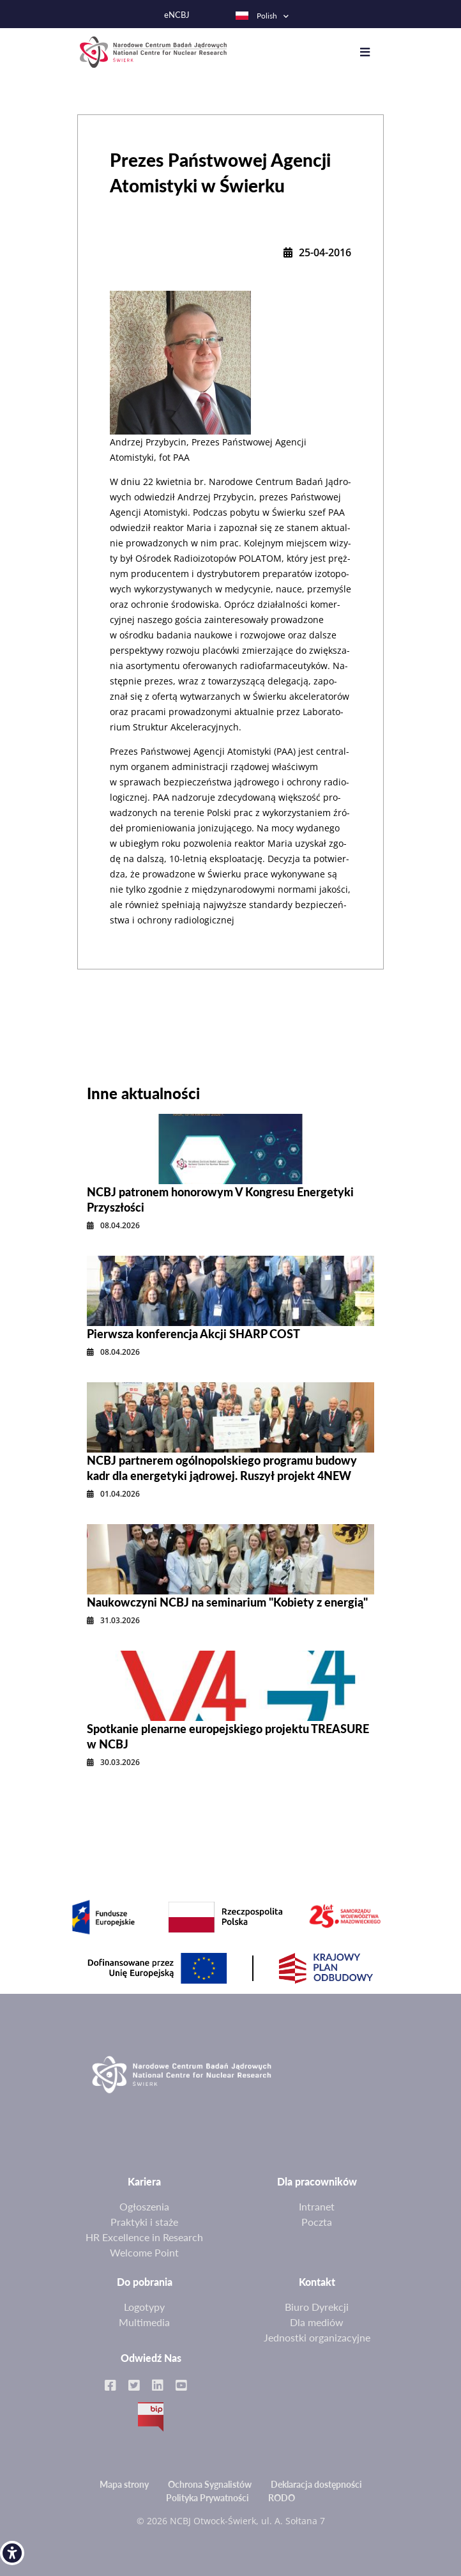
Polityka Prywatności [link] (207, 2497)
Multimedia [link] (144, 2322)
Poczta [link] (316, 2222)
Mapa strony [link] (124, 2484)
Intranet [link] (317, 2206)
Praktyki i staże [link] (144, 2222)
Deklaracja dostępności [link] (316, 2484)
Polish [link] (255, 15)
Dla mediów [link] (317, 2322)
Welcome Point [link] (144, 2252)
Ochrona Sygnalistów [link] (210, 2484)
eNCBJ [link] (177, 15)
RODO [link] (281, 2497)
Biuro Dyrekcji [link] (317, 2307)
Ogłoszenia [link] (144, 2206)
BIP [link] (151, 2417)
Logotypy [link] (144, 2307)
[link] (12, 2553)
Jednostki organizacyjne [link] (317, 2337)
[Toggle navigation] (371, 52)
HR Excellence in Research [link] (144, 2237)
